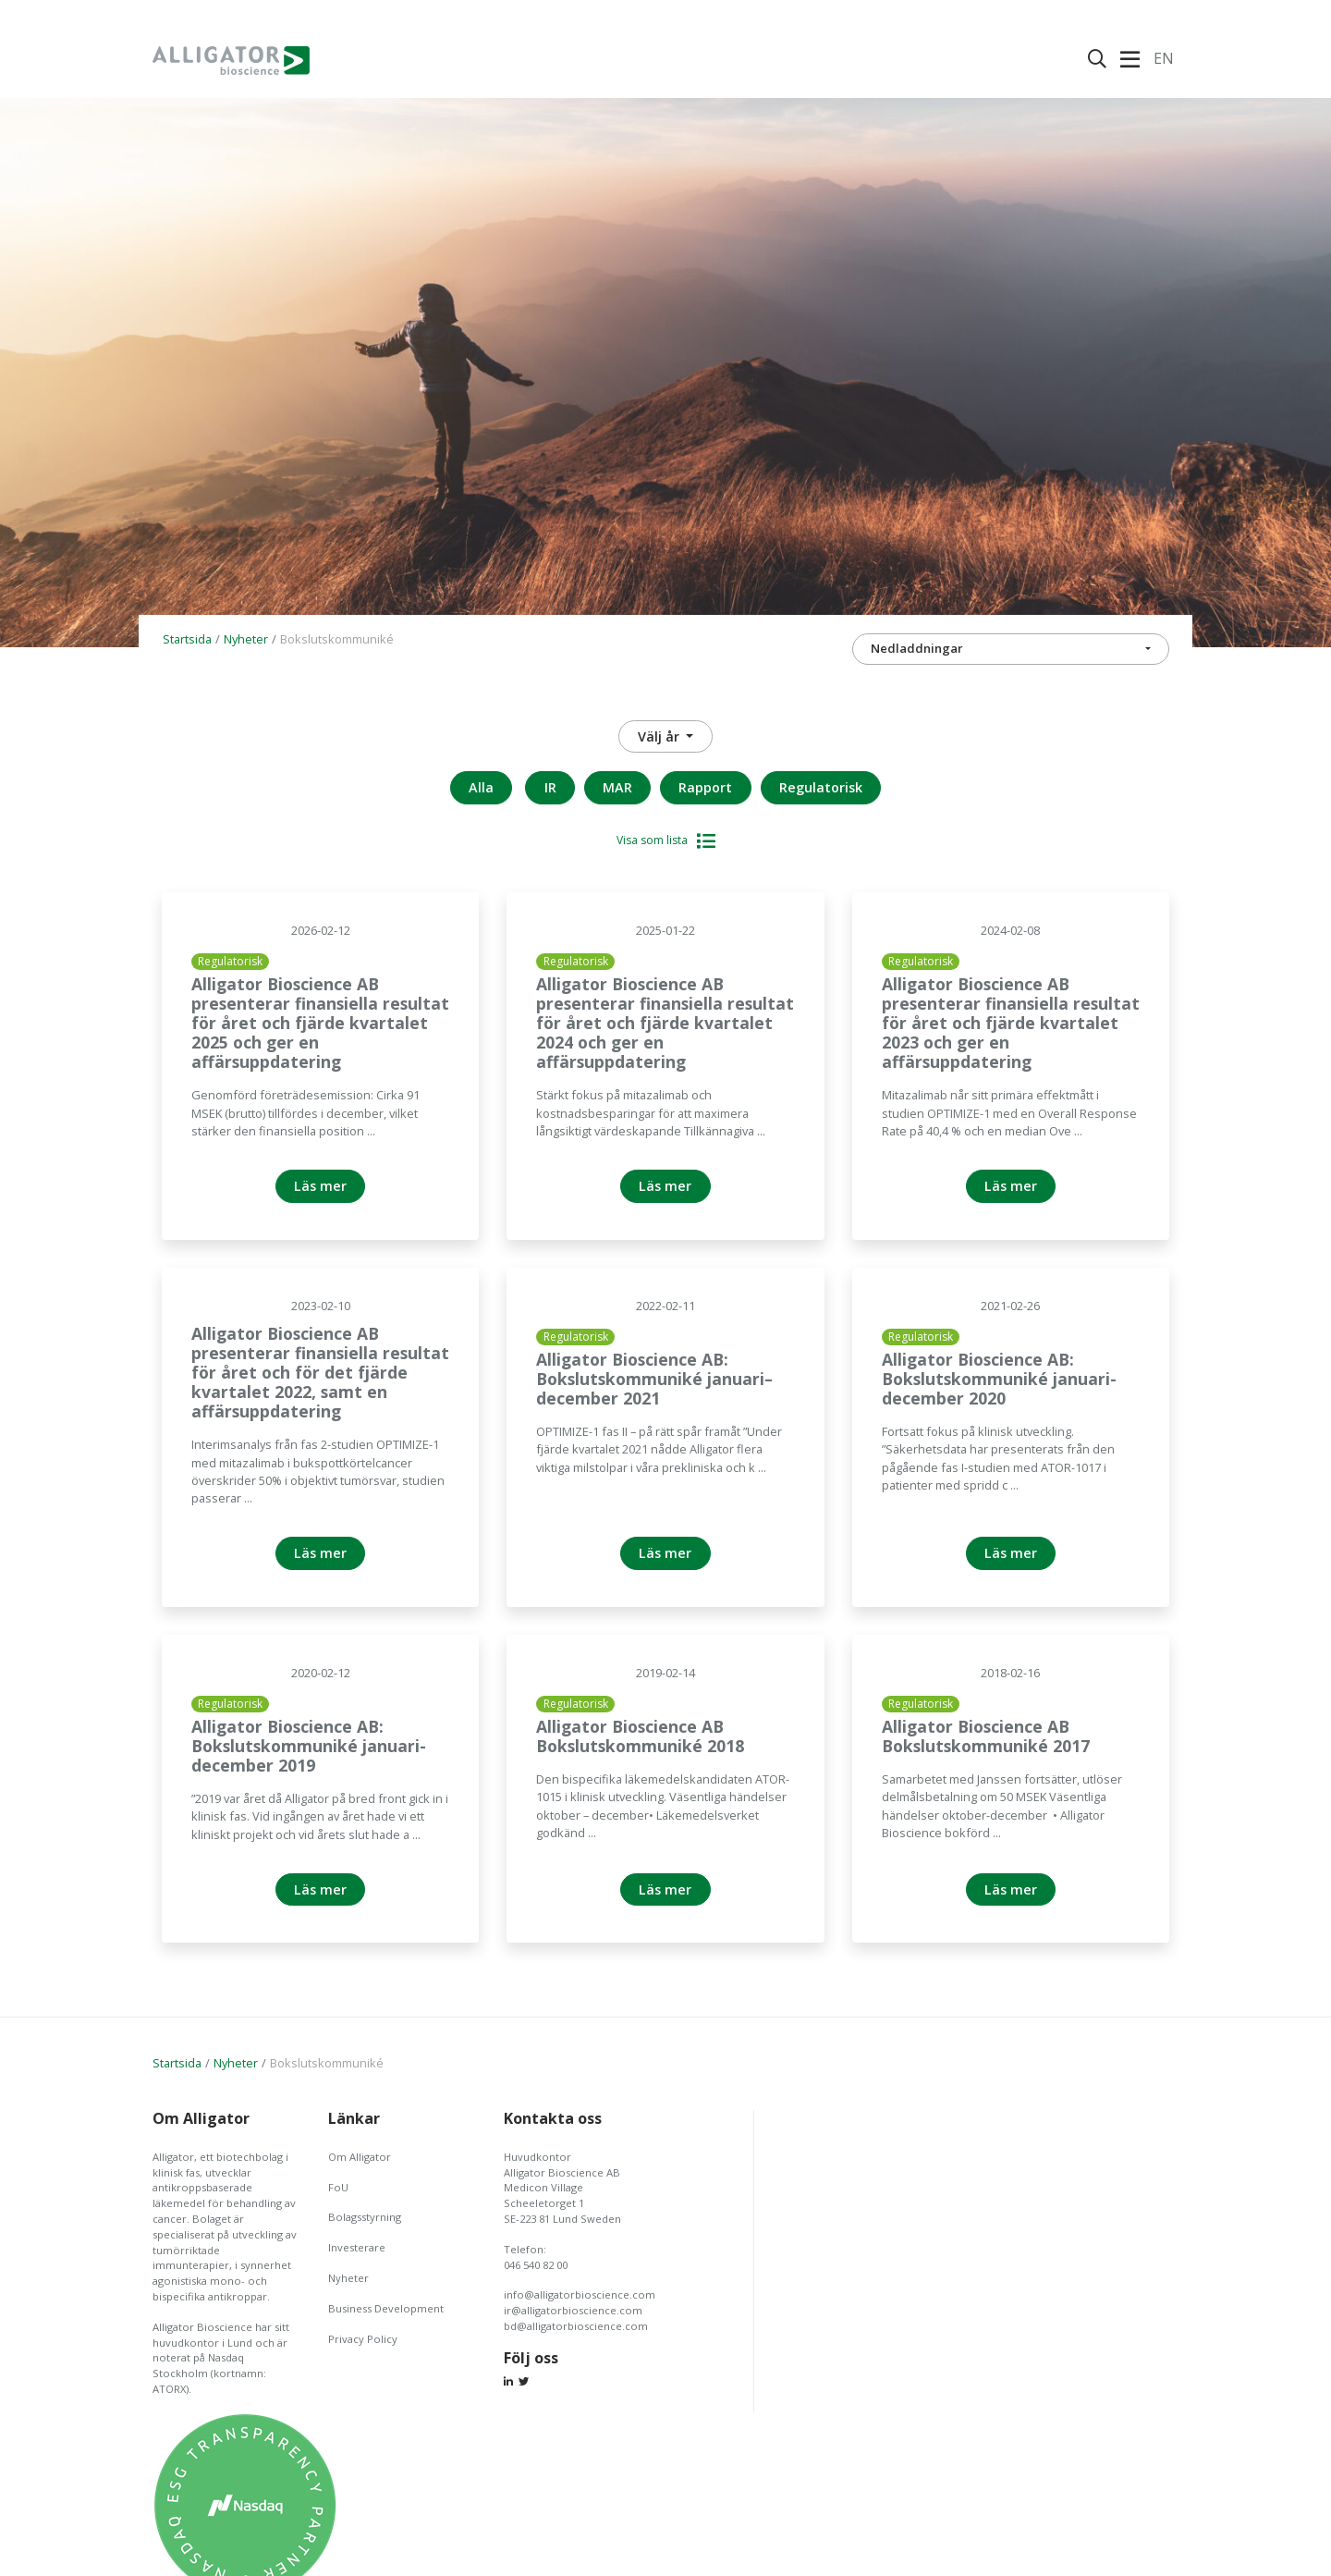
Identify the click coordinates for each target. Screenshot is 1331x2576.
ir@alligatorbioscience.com (573, 2310)
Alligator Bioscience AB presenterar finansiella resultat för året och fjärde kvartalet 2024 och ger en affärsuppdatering (665, 1023)
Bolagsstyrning (364, 2217)
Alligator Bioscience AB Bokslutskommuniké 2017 (986, 1736)
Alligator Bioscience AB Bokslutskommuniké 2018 (640, 1736)
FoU (338, 2187)
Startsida (187, 639)
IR (550, 787)
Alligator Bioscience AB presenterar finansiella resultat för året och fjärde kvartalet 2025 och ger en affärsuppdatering (320, 1023)
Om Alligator (359, 2157)
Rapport (705, 787)
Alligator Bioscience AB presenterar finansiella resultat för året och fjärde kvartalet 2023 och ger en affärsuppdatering (1011, 1023)
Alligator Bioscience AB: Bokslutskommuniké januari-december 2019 (308, 1745)
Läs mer (320, 1186)
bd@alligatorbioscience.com (576, 2326)
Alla (481, 787)
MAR (617, 787)
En (1164, 58)
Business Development (386, 2308)
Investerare (356, 2247)
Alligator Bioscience (231, 60)
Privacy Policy (362, 2339)
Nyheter (246, 639)
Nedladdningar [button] (917, 648)
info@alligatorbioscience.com (579, 2294)
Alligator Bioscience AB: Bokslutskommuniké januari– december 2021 (654, 1378)
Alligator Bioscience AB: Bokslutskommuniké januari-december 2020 (999, 1378)
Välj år (660, 736)
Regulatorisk (820, 787)
